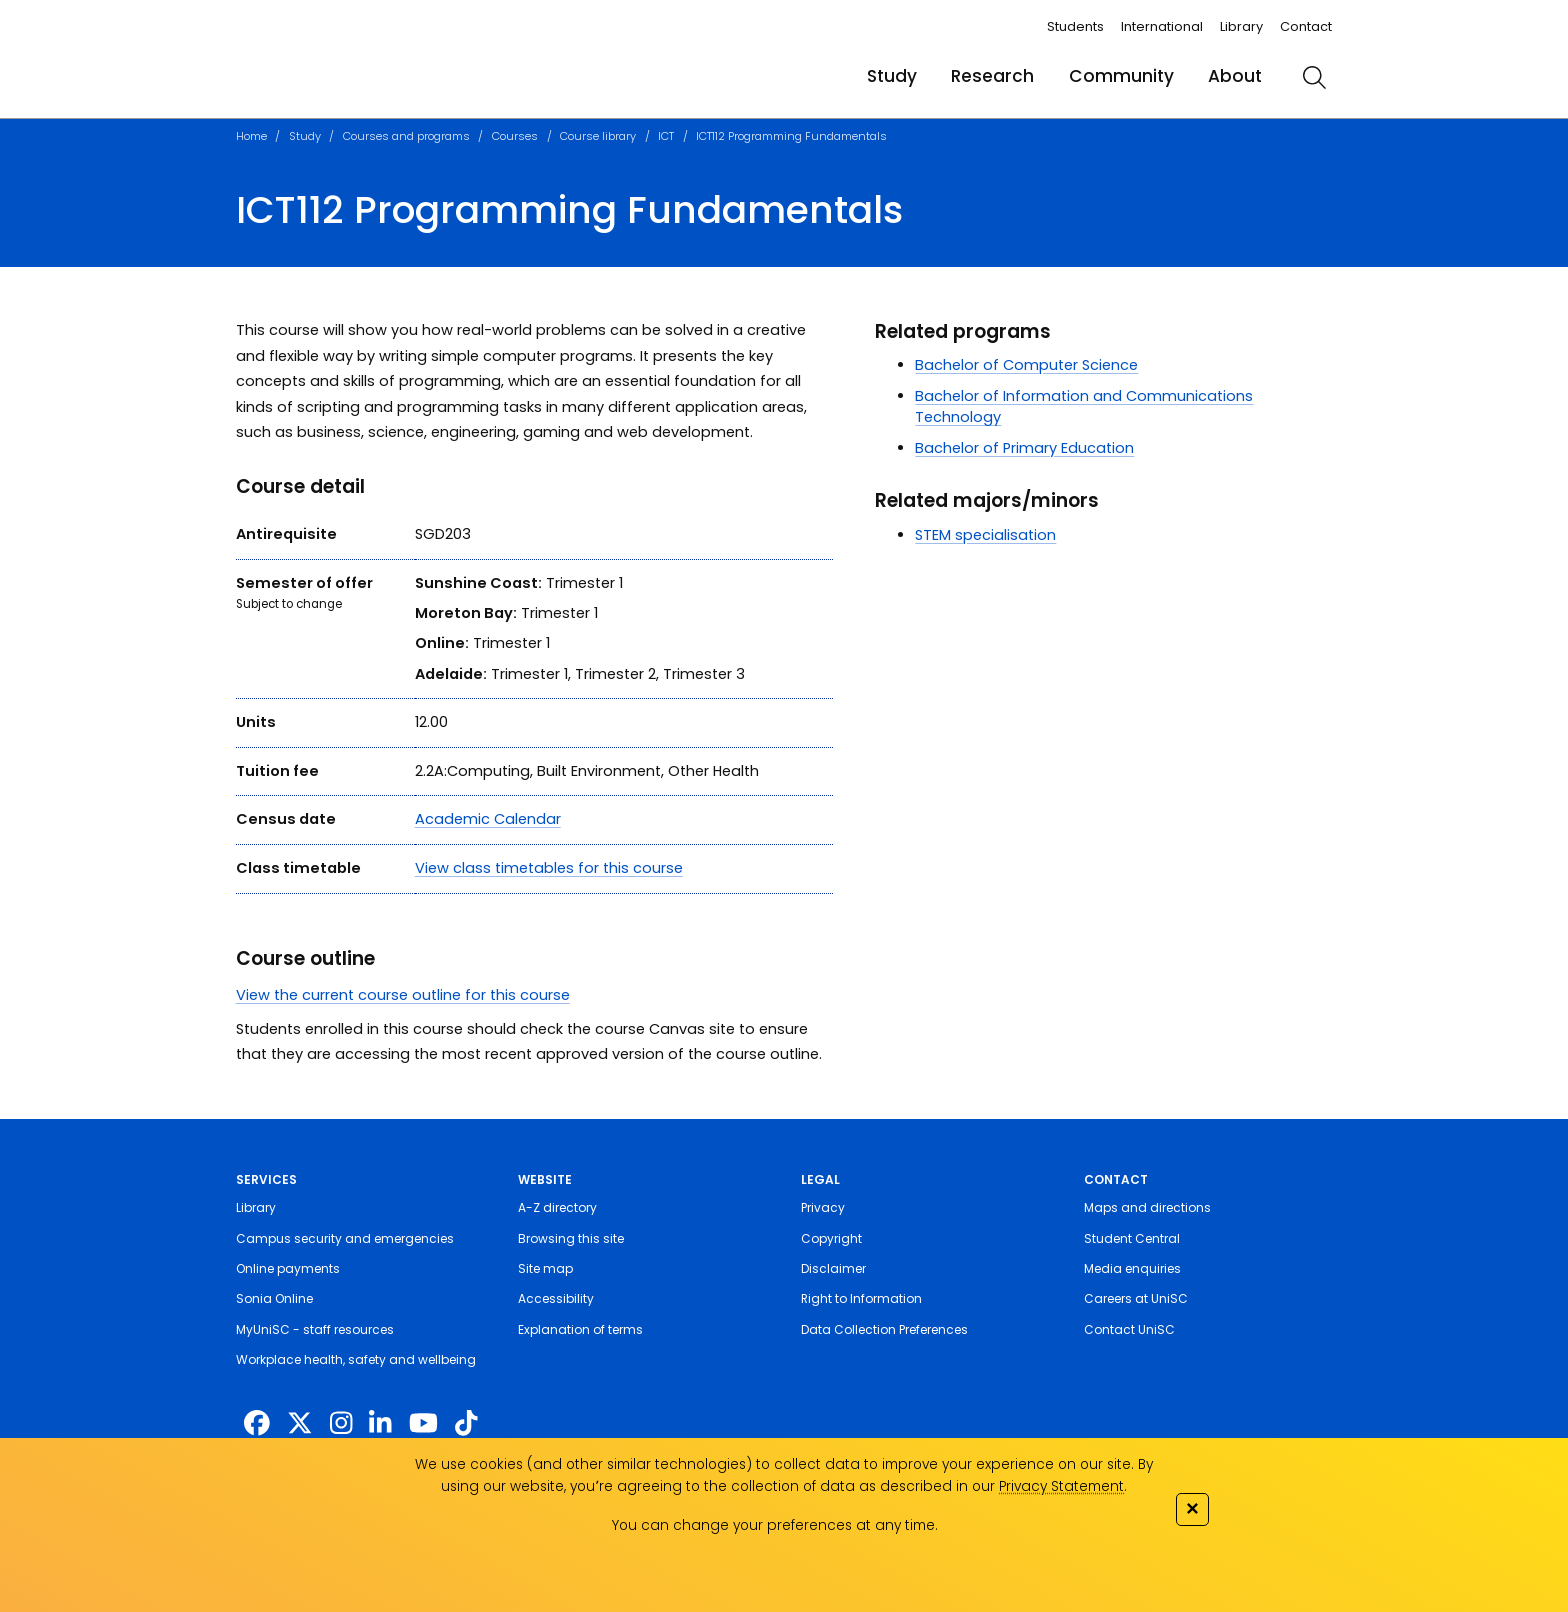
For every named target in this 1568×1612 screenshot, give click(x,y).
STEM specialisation (985, 535)
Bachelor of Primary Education (1024, 448)
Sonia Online (274, 1298)
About (1235, 76)
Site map (545, 1268)
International (1162, 26)
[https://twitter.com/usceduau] (300, 1423)
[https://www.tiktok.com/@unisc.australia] (466, 1423)
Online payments (288, 1268)
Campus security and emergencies (345, 1238)
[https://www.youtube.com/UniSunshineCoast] (423, 1423)
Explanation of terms (580, 1329)
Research (992, 76)
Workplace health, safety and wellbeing (356, 1359)
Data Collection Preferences (884, 1329)
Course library (598, 136)
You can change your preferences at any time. (775, 1525)
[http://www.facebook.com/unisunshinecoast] (257, 1423)
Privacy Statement (1061, 1486)
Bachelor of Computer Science (1026, 365)
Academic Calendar (488, 819)
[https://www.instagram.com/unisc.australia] (341, 1423)
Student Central (1132, 1238)
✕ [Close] (1192, 1508)
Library (1241, 26)
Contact (1306, 26)
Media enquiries (1132, 1268)
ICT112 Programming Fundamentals (791, 136)
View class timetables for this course (549, 868)
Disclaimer (833, 1268)
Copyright (831, 1238)
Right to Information (861, 1298)
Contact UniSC (1129, 1329)
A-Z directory (557, 1207)
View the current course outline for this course (403, 995)
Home (251, 136)
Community (1121, 76)
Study (892, 76)
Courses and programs (406, 136)
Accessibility (556, 1298)
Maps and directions (1147, 1207)
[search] (1314, 77)
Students (1075, 26)
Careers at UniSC (1136, 1298)
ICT (666, 136)
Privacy (823, 1207)
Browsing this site (571, 1238)
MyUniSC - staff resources (315, 1329)
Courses (515, 136)
